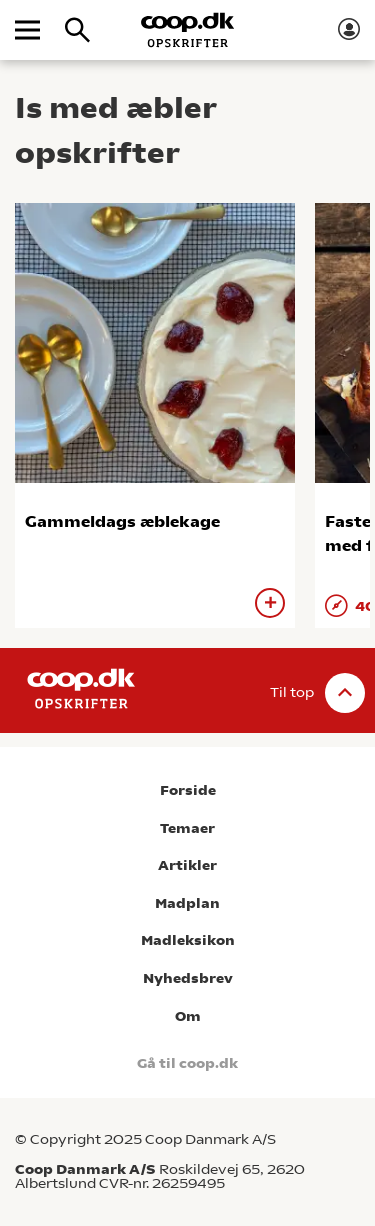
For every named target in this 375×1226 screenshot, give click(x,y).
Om (188, 1016)
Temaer (187, 828)
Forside (188, 790)
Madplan (187, 903)
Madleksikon (188, 940)
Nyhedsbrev (188, 978)
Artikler (187, 865)
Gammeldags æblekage (122, 521)
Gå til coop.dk (187, 1063)
